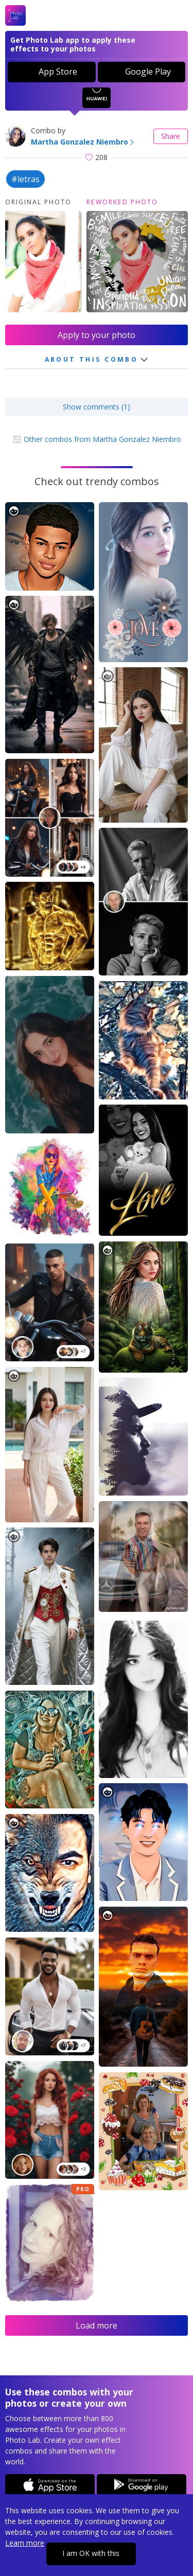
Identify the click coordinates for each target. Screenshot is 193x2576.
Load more (96, 2325)
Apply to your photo (96, 335)
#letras (25, 179)
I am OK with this (90, 2553)
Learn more (24, 2543)
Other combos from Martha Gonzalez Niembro (97, 439)
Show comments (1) (96, 407)
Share (170, 136)
